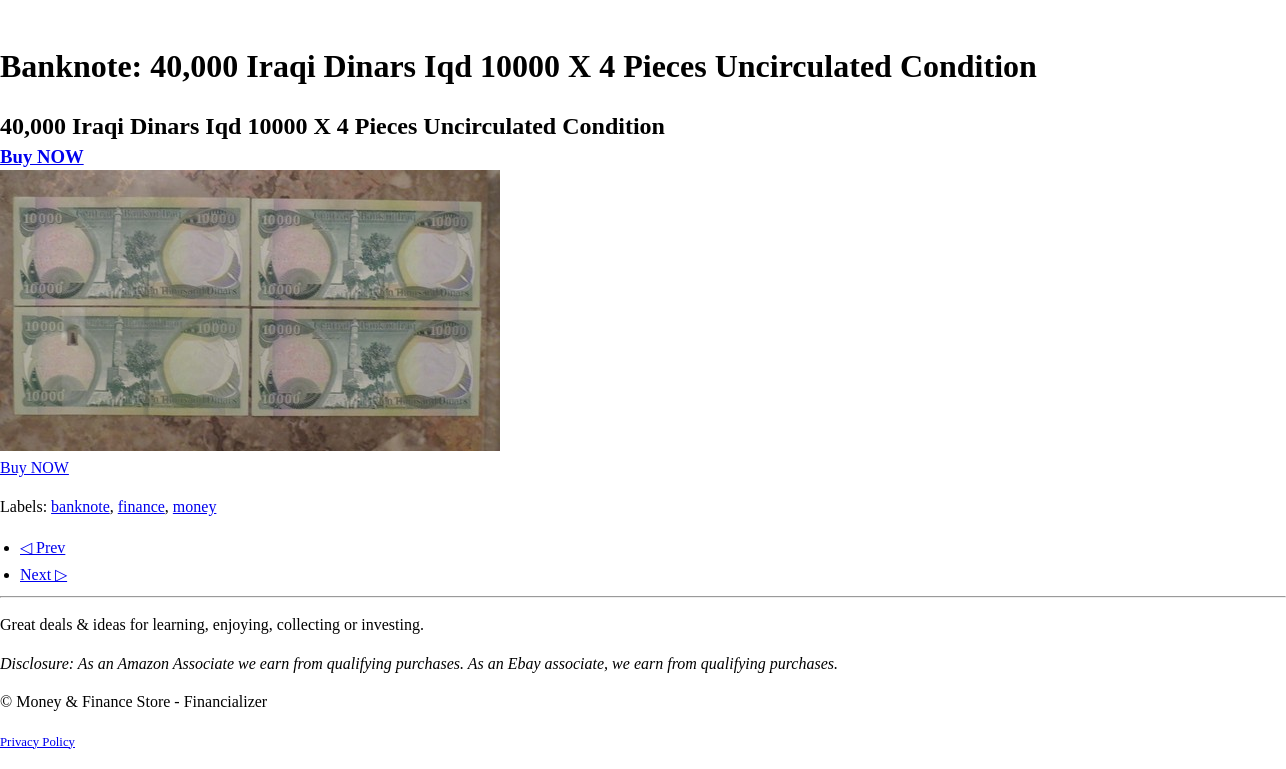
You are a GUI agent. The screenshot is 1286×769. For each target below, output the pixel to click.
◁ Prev (42, 547)
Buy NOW (42, 156)
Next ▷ (43, 574)
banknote (80, 506)
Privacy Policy (37, 742)
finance (141, 506)
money (195, 506)
